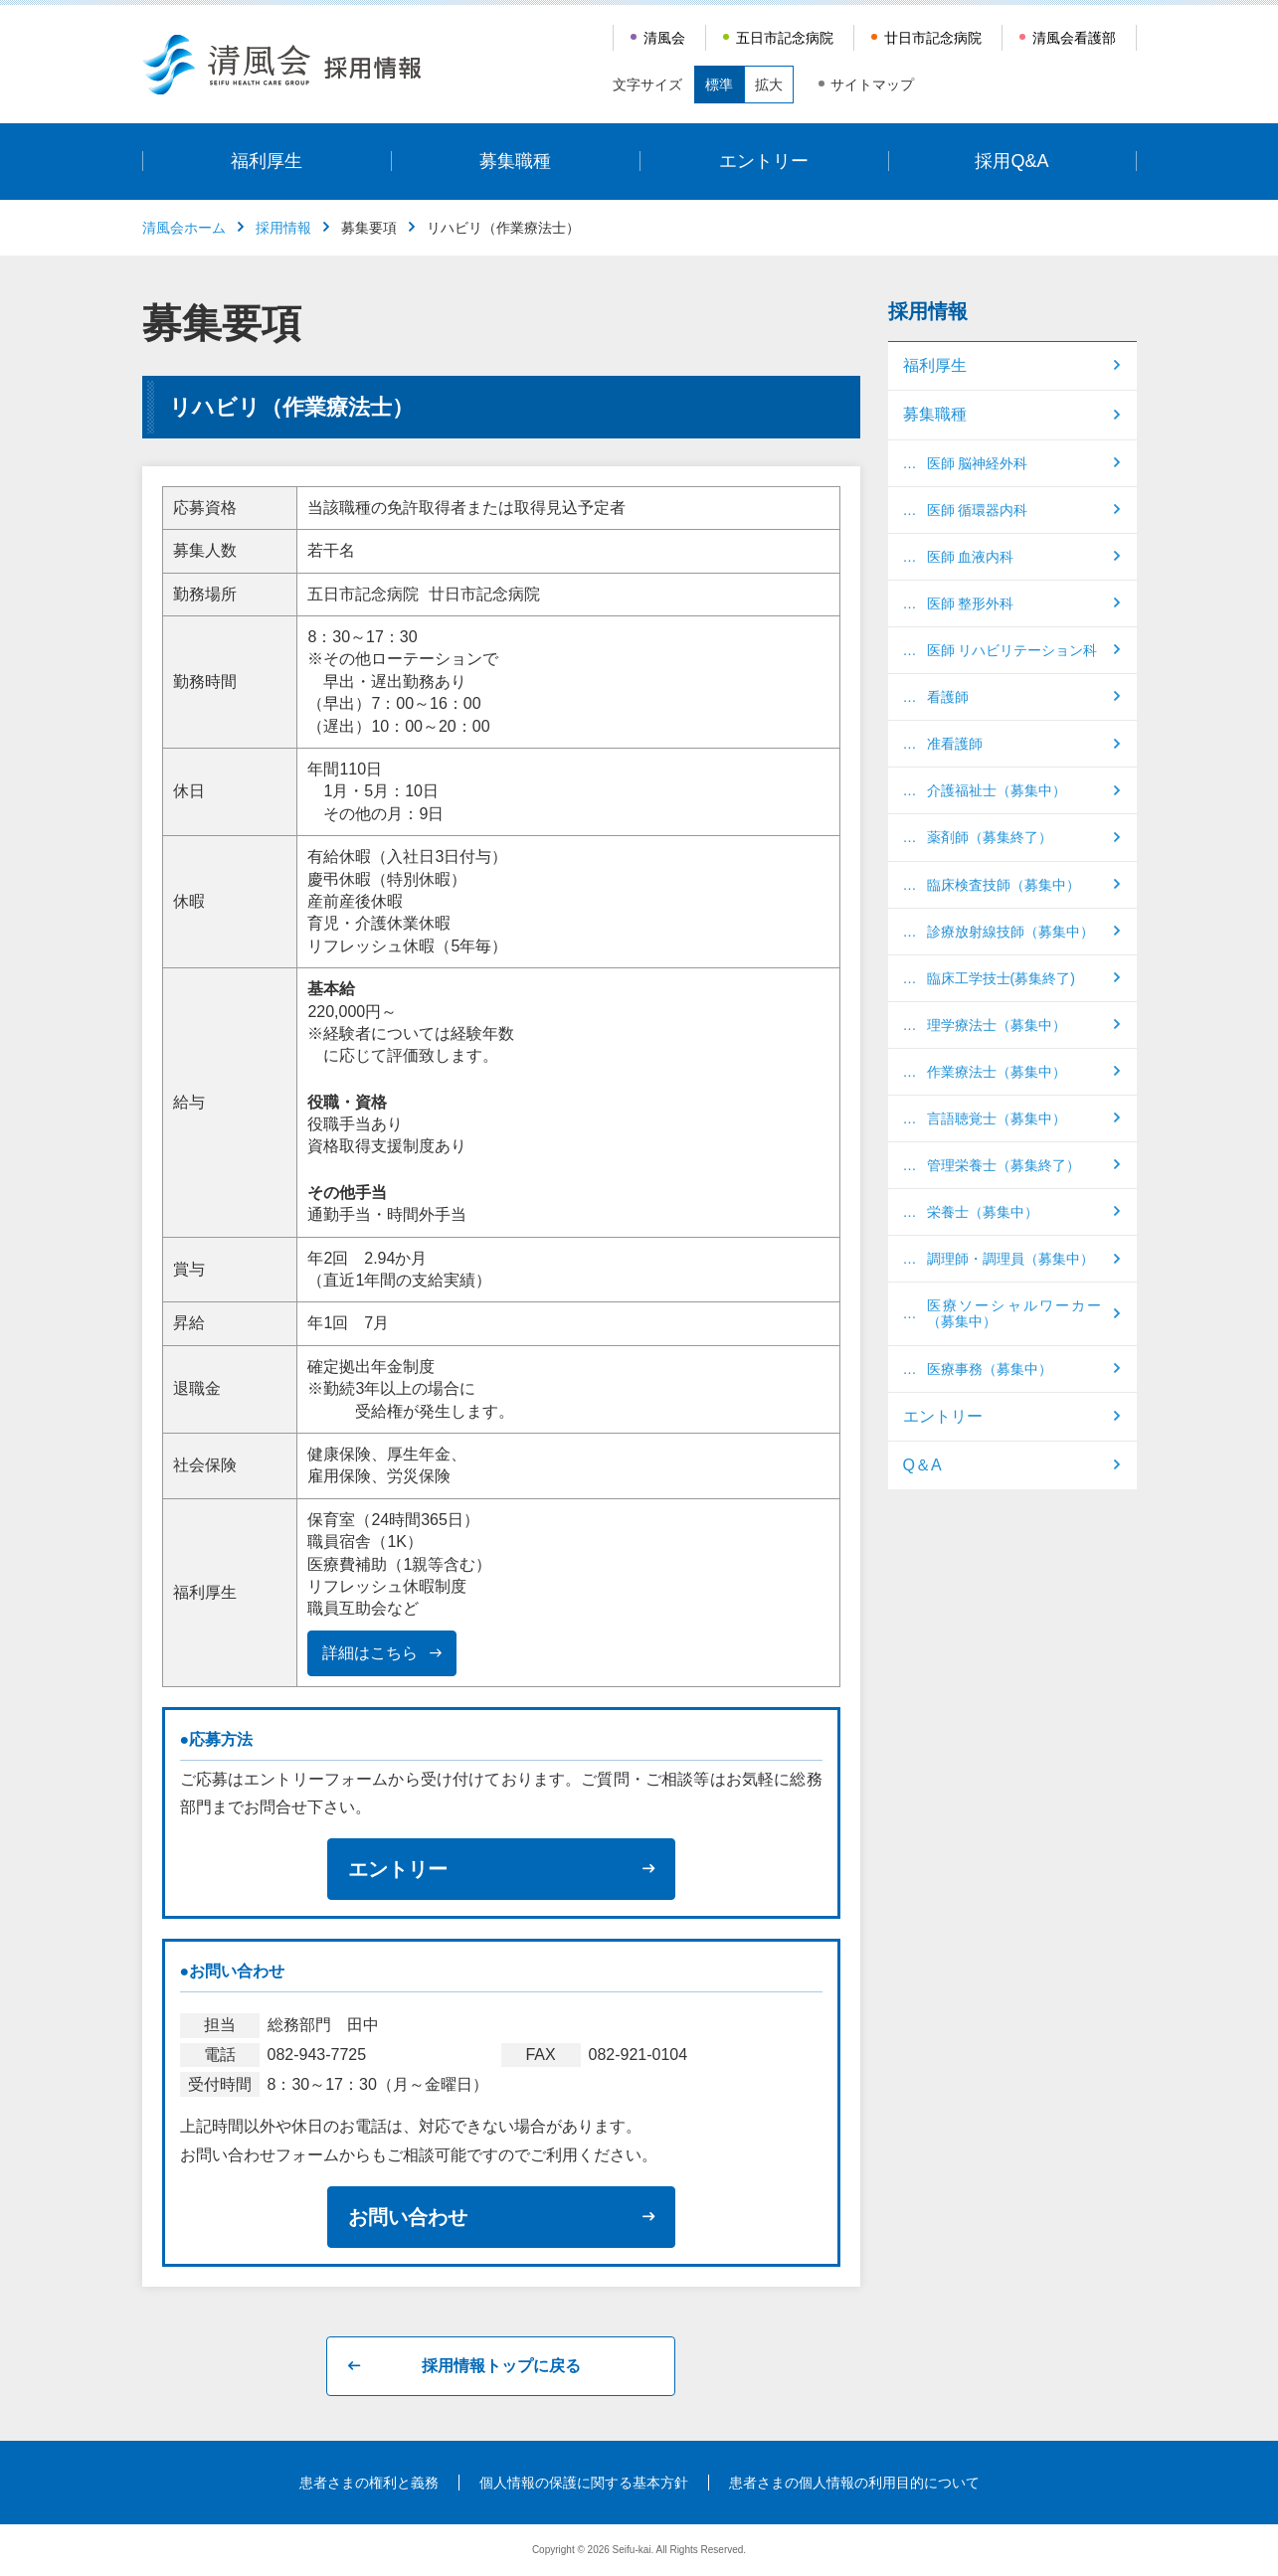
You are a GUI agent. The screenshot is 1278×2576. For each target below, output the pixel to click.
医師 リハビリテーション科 (1012, 650)
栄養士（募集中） (982, 1212)
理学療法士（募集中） (996, 1025)
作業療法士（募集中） (996, 1072)
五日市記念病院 (784, 38)
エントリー (764, 161)
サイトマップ (872, 84)
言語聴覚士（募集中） (996, 1118)
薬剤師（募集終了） (989, 837)
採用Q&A (1011, 161)
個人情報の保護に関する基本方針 (583, 2482)
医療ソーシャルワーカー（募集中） (1014, 1313)
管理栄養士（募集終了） (1003, 1165)
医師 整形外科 (970, 603)
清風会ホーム (184, 228)
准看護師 (955, 744)
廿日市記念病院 (933, 38)
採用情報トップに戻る (501, 2365)
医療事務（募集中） (989, 1369)
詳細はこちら (370, 1652)
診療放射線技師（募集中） (1010, 932)
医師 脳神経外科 (977, 463)
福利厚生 (266, 161)
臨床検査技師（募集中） (1003, 885)
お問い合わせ (407, 2217)
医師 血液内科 (970, 557)
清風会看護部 (1074, 38)
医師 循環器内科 (977, 510)
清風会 (664, 38)
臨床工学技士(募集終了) (1001, 978)
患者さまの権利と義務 (369, 2482)
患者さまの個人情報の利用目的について (854, 2482)
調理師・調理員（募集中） (1010, 1259)
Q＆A (922, 1465)
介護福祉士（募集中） (996, 790)
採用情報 (283, 228)
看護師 (948, 697)
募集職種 (515, 161)
